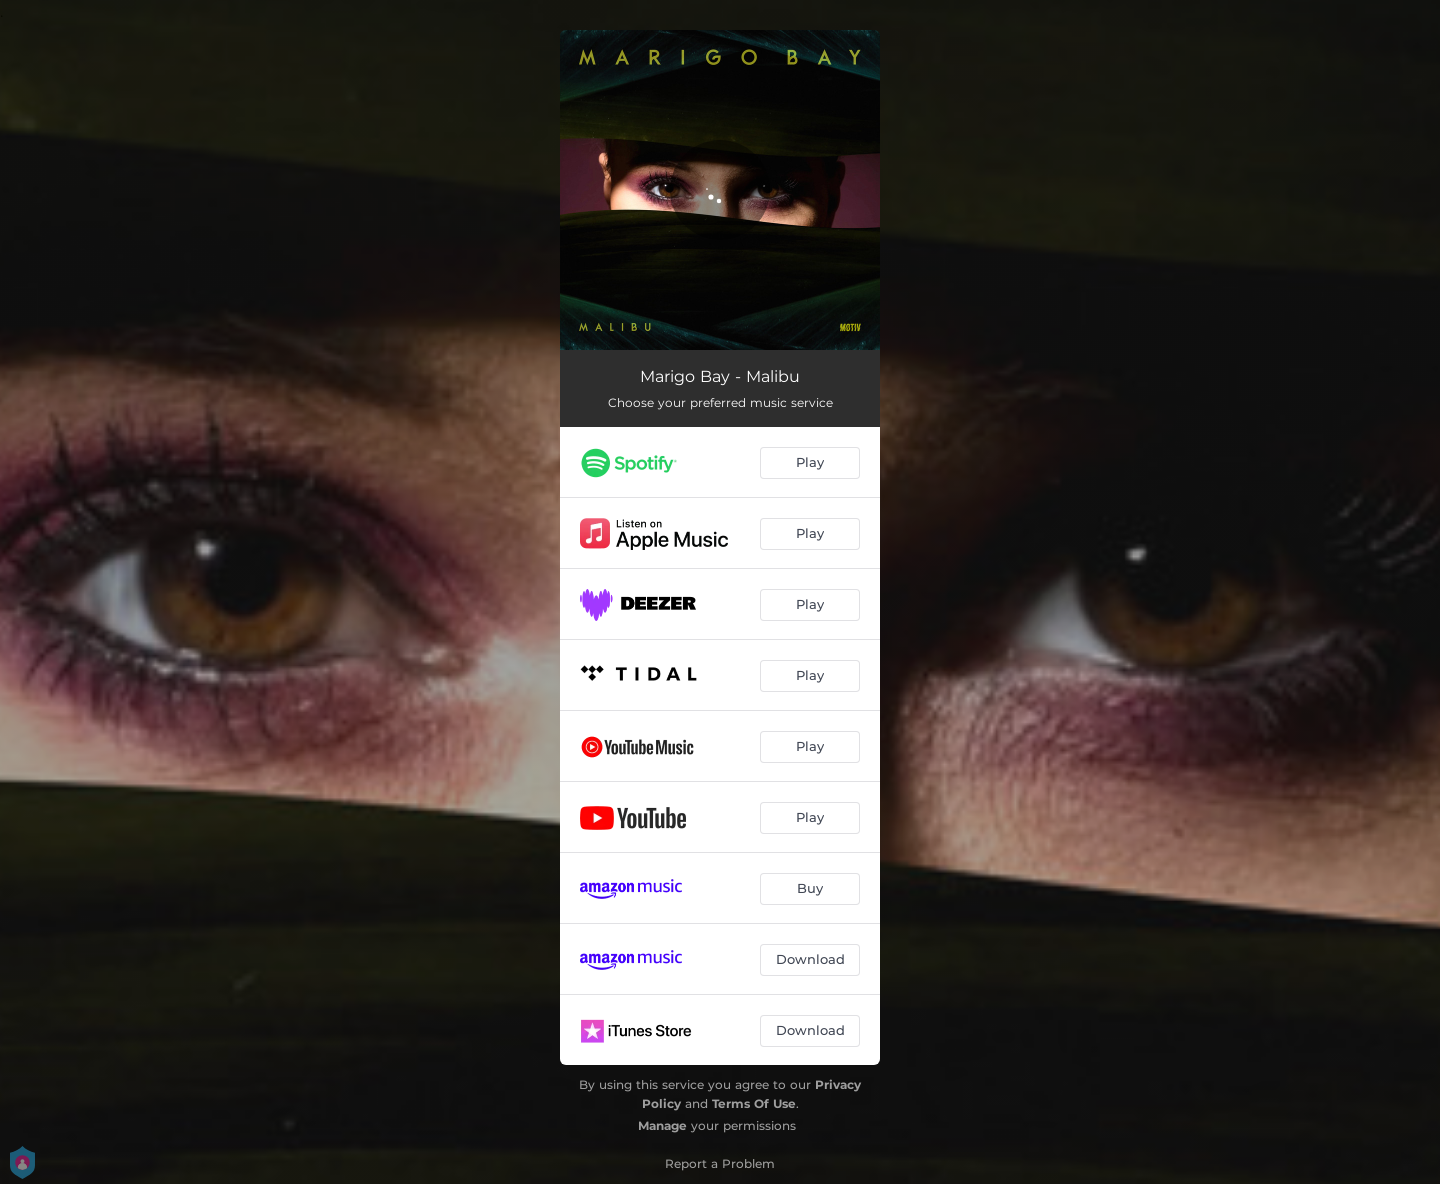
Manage (662, 1125)
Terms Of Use (754, 1103)
